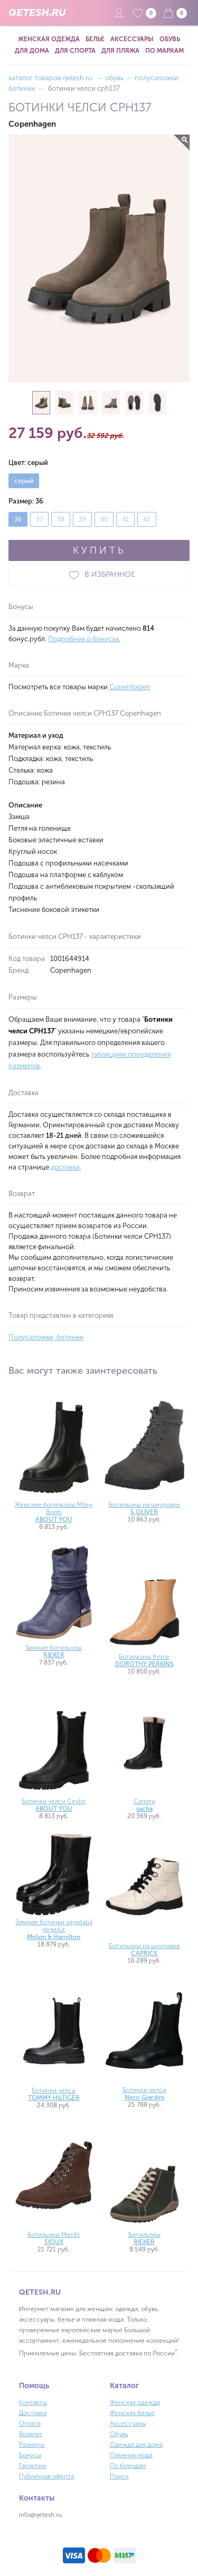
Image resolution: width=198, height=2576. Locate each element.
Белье (95, 39)
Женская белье (132, 2413)
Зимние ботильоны (53, 1651)
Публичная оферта (46, 2476)
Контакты (33, 2402)
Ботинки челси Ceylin (54, 1805)
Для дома (32, 50)
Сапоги (144, 1805)
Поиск (119, 2476)
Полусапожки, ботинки (45, 1337)
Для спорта (75, 50)
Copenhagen (129, 687)
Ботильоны (144, 2238)
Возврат (30, 2434)
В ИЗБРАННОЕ (99, 574)
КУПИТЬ (99, 550)
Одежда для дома (136, 2444)
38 (60, 519)
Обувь (169, 39)
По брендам (128, 2465)
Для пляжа (120, 50)
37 (39, 519)
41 (125, 519)
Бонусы (30, 2455)
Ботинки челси (54, 2094)
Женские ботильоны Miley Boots (53, 1512)
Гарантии (32, 2465)
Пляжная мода (131, 2455)
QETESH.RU (36, 12)
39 (82, 519)
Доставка (32, 2413)
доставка (65, 1167)
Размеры (32, 2444)
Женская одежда (49, 39)
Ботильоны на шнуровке (144, 1508)
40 (104, 519)
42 (146, 519)
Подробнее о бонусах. (84, 639)
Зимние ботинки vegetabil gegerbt (53, 1929)
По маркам (164, 50)
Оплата (30, 2423)
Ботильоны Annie (144, 1660)
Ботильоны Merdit (53, 2238)
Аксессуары (132, 39)
